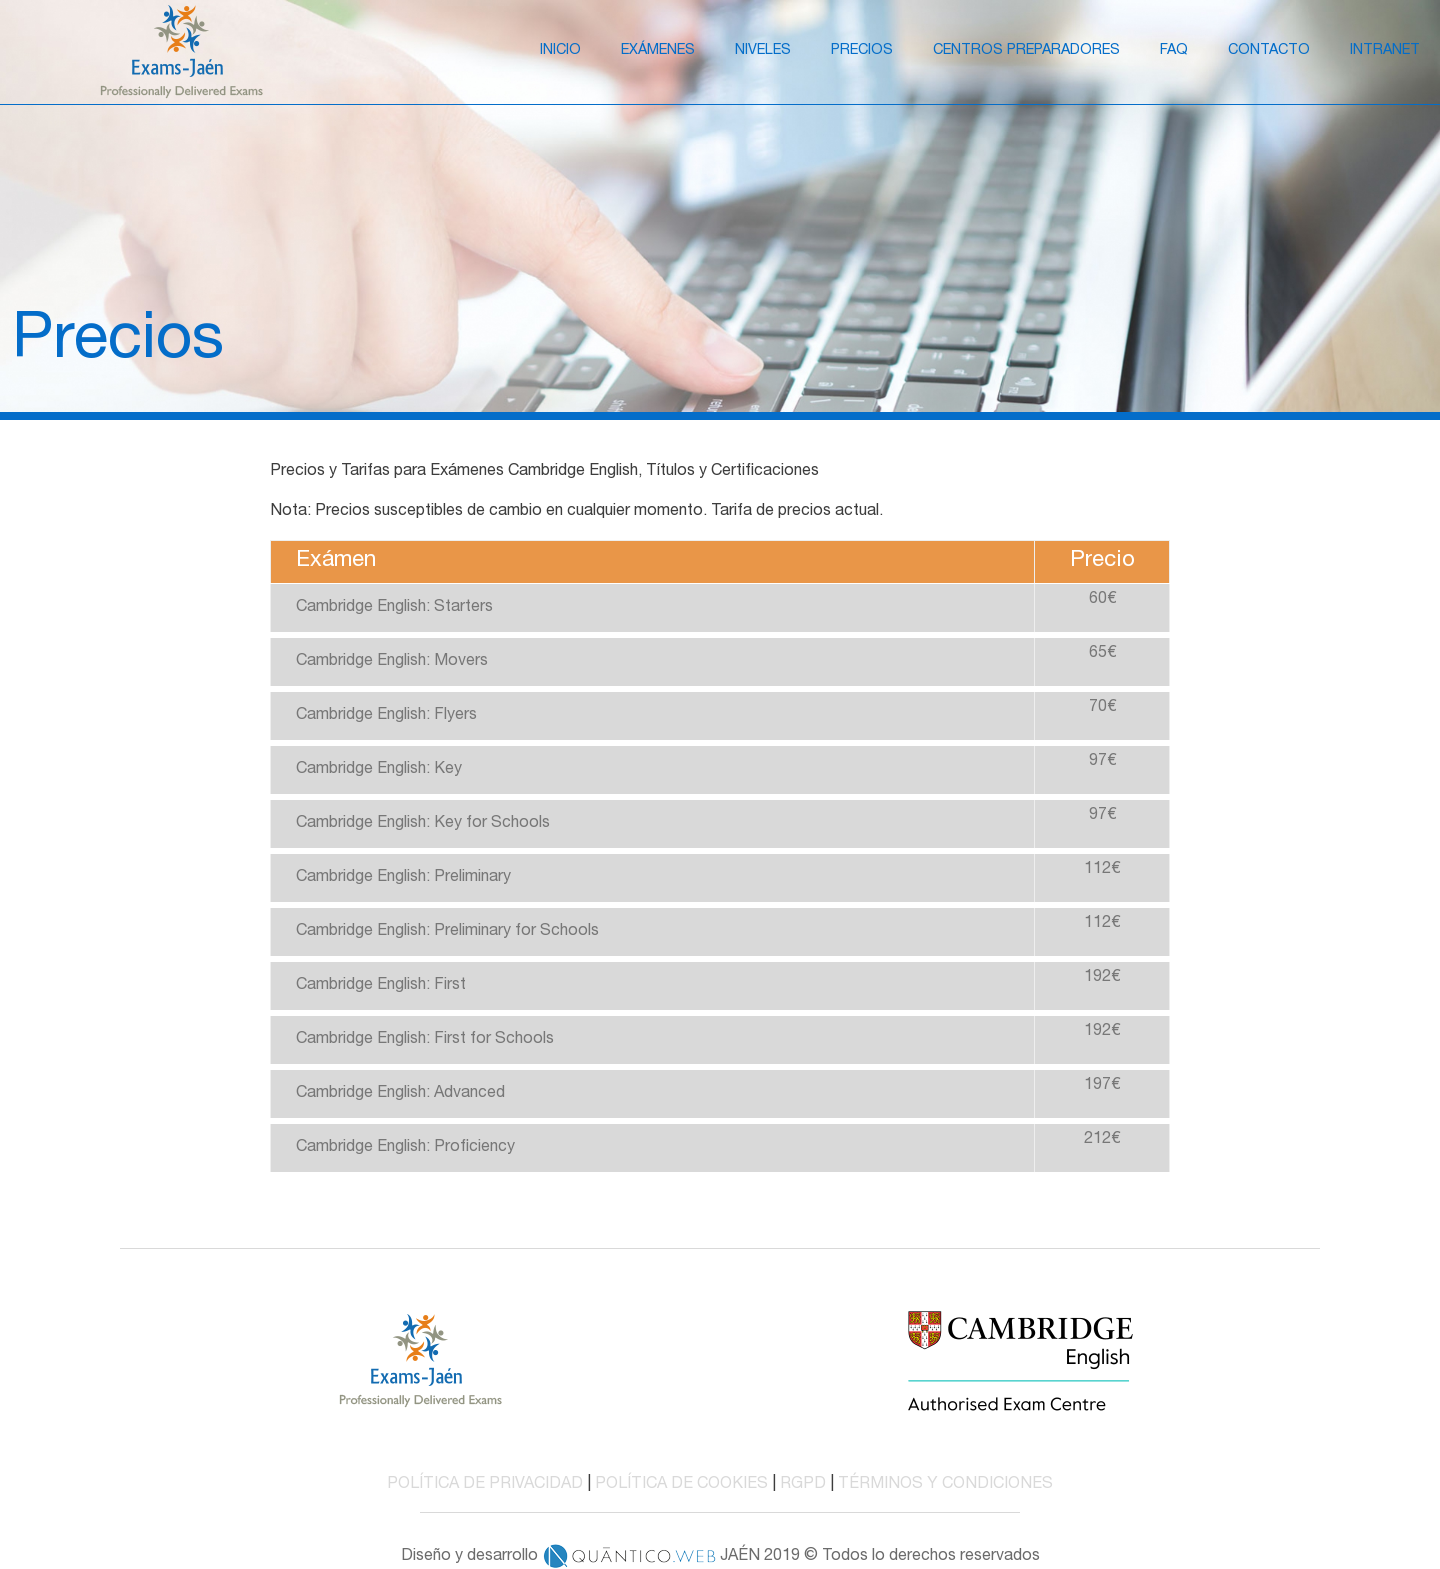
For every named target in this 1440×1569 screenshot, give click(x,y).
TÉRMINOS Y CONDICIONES (945, 1485)
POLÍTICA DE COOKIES (681, 1485)
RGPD (803, 1485)
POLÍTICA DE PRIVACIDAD (485, 1485)
